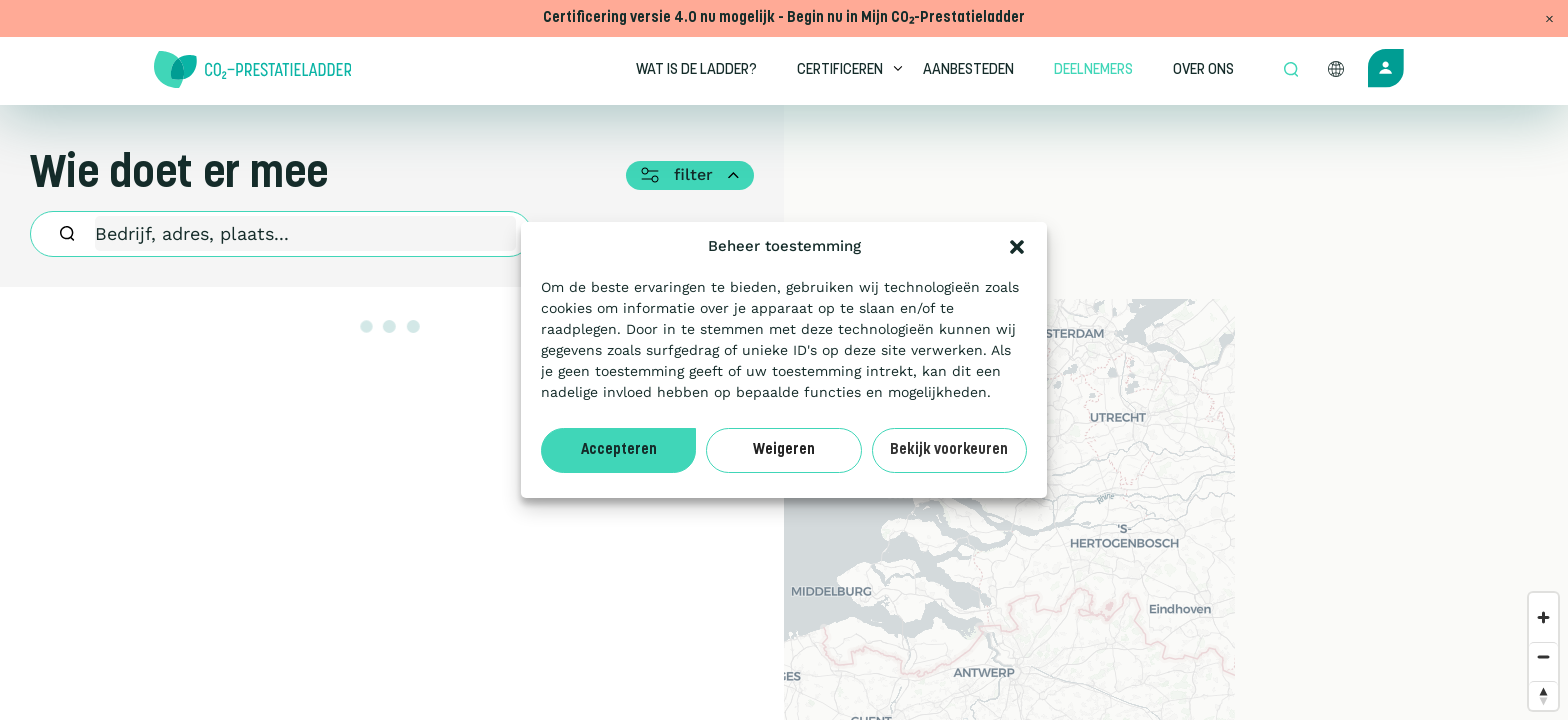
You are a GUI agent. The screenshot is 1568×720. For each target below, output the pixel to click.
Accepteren (619, 450)
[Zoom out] (1543, 656)
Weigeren (784, 450)
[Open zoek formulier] (1291, 71)
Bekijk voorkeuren (949, 450)
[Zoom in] (1543, 617)
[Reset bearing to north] (1543, 695)
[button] (1017, 247)
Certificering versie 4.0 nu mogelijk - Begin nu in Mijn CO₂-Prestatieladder (784, 18)
